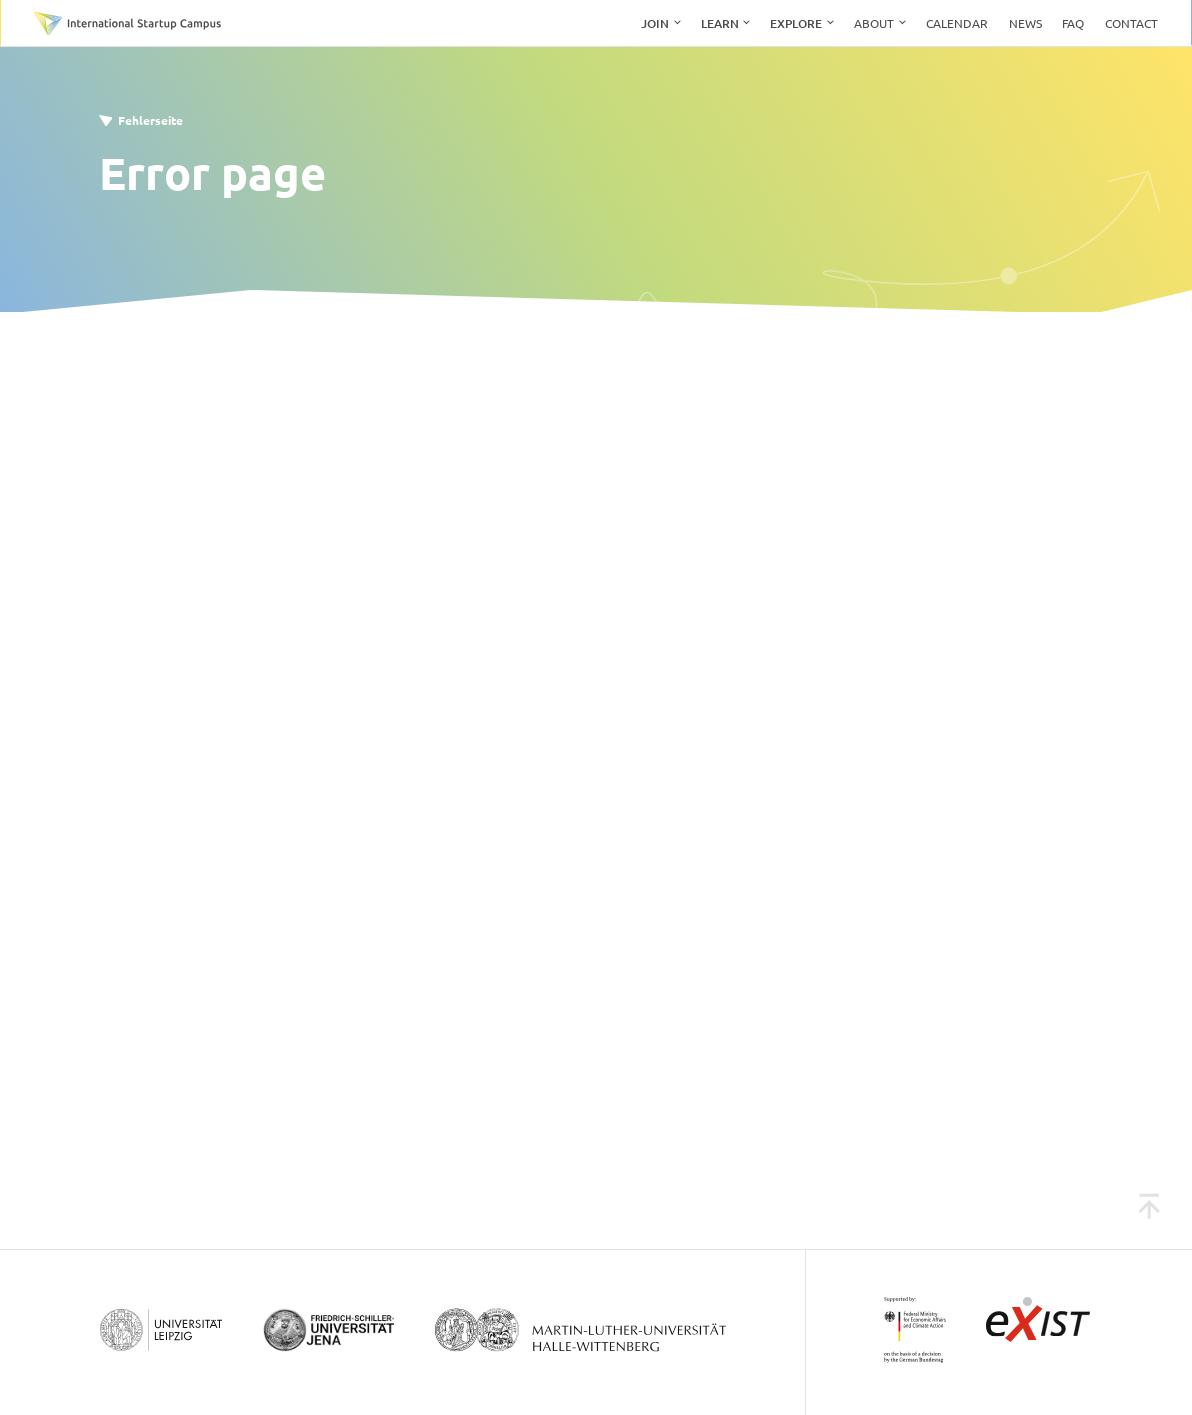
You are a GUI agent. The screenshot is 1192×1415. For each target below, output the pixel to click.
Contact (1131, 23)
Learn (720, 23)
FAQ (1073, 23)
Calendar (957, 23)
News (1025, 23)
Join (655, 23)
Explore (796, 23)
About (874, 23)
